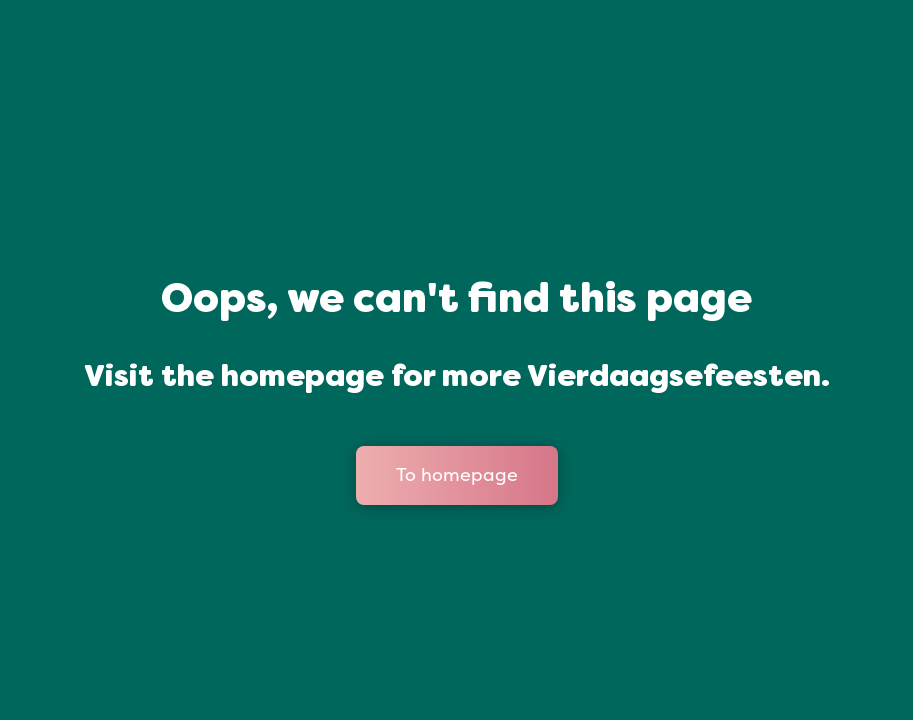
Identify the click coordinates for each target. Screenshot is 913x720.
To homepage (457, 475)
